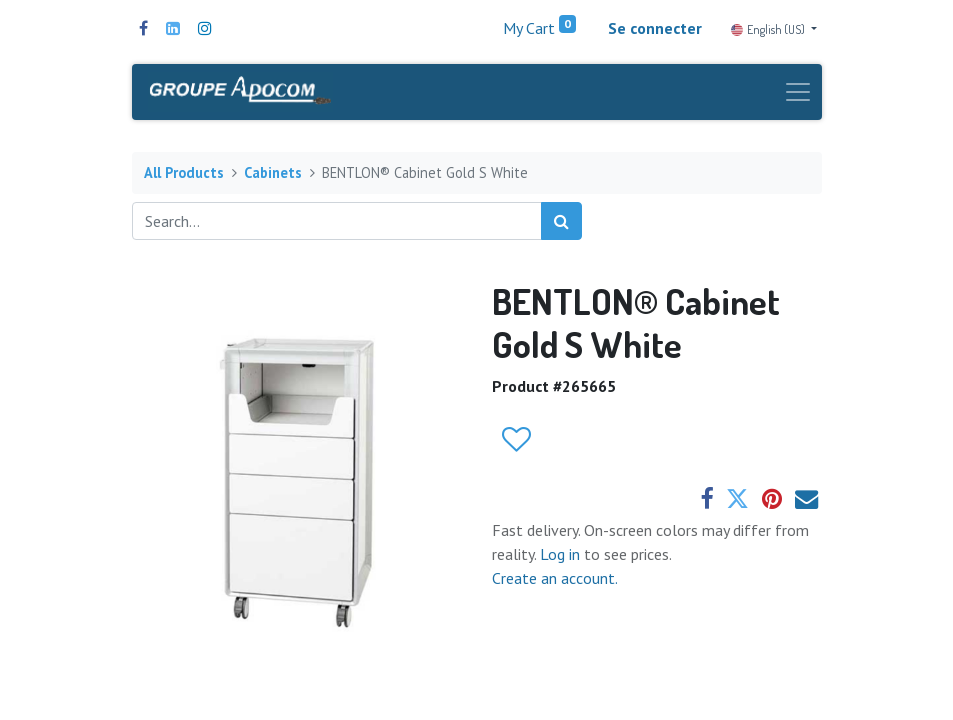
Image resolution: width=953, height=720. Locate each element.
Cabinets (273, 172)
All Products (184, 172)
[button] (515, 440)
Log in (562, 554)
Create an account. (555, 578)
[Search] (561, 221)
